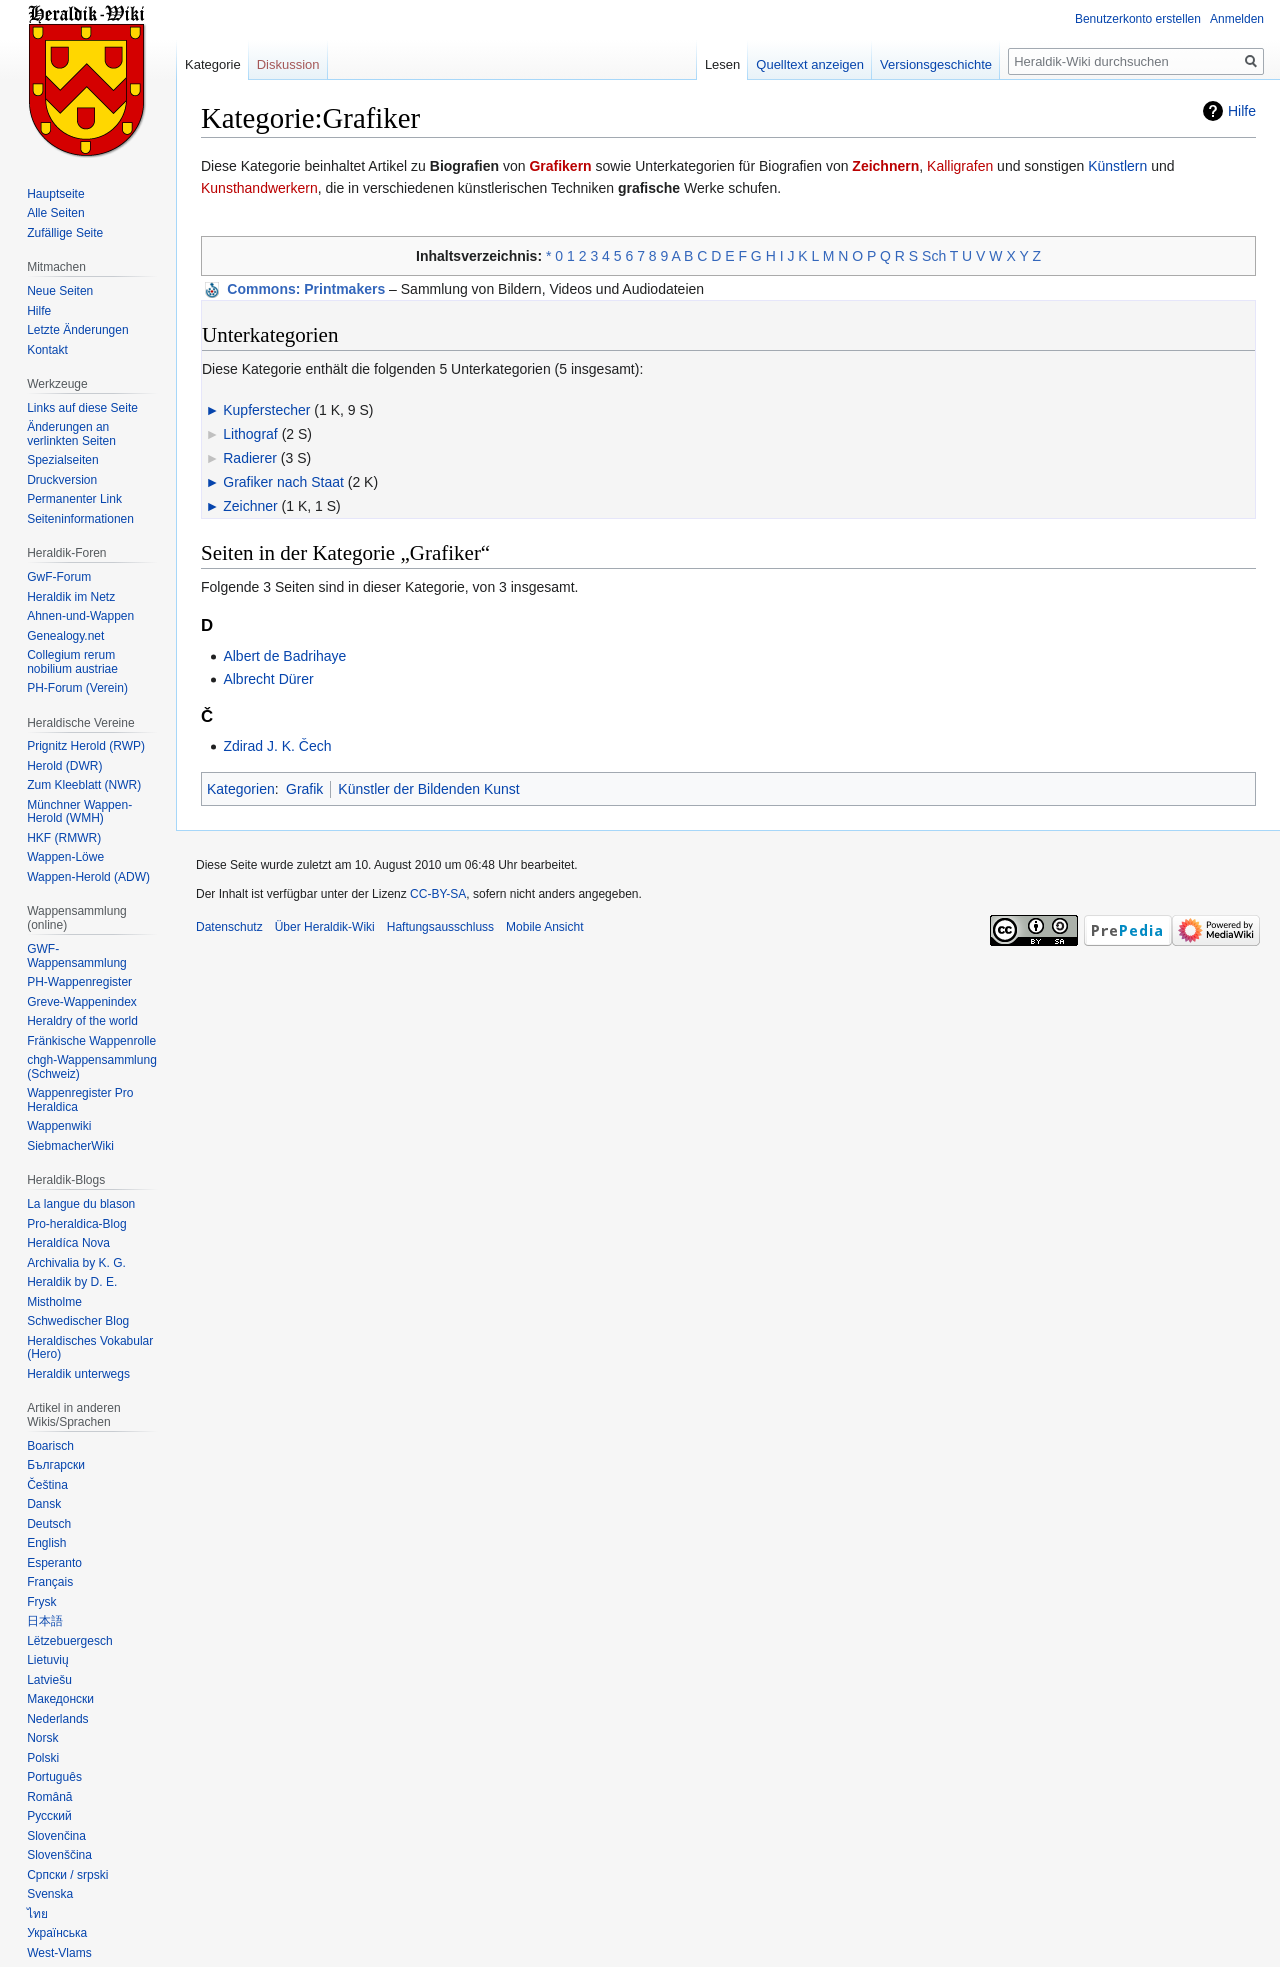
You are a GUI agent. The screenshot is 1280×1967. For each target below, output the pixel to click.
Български (56, 1465)
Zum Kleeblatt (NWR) (84, 785)
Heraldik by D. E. (72, 1282)
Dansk (44, 1504)
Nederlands (57, 1719)
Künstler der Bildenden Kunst (428, 789)
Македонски (60, 1699)
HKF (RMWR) (64, 838)
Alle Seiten (55, 213)
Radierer (250, 458)
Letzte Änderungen (77, 330)
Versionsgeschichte (936, 64)
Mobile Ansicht (544, 927)
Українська (57, 1933)
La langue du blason (81, 1204)
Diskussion (288, 64)
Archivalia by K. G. (76, 1263)
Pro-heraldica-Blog (76, 1224)
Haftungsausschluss (440, 927)
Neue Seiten (60, 291)
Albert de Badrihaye (284, 656)
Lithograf (250, 434)
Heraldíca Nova (68, 1243)
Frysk (41, 1602)
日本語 (45, 1621)
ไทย (37, 1914)
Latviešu (49, 1680)
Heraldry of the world (82, 1021)
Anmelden (1237, 19)
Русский (49, 1816)
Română (49, 1797)
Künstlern (1117, 166)
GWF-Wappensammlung (77, 956)
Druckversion (62, 480)
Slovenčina (56, 1836)
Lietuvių (47, 1660)
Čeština (47, 1485)
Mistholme (54, 1302)
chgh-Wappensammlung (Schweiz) (92, 1067)
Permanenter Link (74, 499)
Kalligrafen (960, 166)
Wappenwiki (59, 1126)
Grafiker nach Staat (283, 482)
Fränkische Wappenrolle (91, 1041)
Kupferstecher (266, 410)
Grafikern (560, 166)
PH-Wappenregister (79, 982)
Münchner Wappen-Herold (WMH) (79, 812)
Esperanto (54, 1563)
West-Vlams (59, 1953)
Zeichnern (885, 166)
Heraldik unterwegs (78, 1374)
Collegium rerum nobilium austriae (72, 662)
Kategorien (241, 789)
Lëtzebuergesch (69, 1641)
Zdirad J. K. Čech (277, 746)
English (46, 1543)
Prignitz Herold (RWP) (86, 746)
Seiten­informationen (80, 519)
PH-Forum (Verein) (77, 688)
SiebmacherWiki (70, 1146)
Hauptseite (55, 194)
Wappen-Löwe (65, 857)
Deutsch (49, 1524)
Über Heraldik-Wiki (325, 927)
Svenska (50, 1894)
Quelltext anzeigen (810, 64)
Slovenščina (59, 1855)
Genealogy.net (65, 636)
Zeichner (250, 506)
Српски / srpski (67, 1875)
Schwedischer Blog (78, 1321)
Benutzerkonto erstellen (1138, 19)
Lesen (722, 64)
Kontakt (47, 350)
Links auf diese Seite (82, 408)
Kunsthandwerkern (259, 188)
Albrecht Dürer (268, 679)
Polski (43, 1758)
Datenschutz (229, 927)
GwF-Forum (59, 577)
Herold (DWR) (64, 766)
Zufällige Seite (65, 233)
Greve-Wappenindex (82, 1002)
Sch (934, 256)
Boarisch (50, 1446)
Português (54, 1777)
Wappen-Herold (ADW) (88, 877)
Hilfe (1242, 111)
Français (50, 1582)
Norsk (42, 1738)
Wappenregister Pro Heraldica (80, 1100)
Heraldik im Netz (71, 597)
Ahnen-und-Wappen (80, 616)
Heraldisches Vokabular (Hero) (90, 1348)
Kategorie (213, 64)
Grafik (304, 789)
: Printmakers (306, 289)
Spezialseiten (62, 460)
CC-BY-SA (438, 894)
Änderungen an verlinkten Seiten (71, 434)
